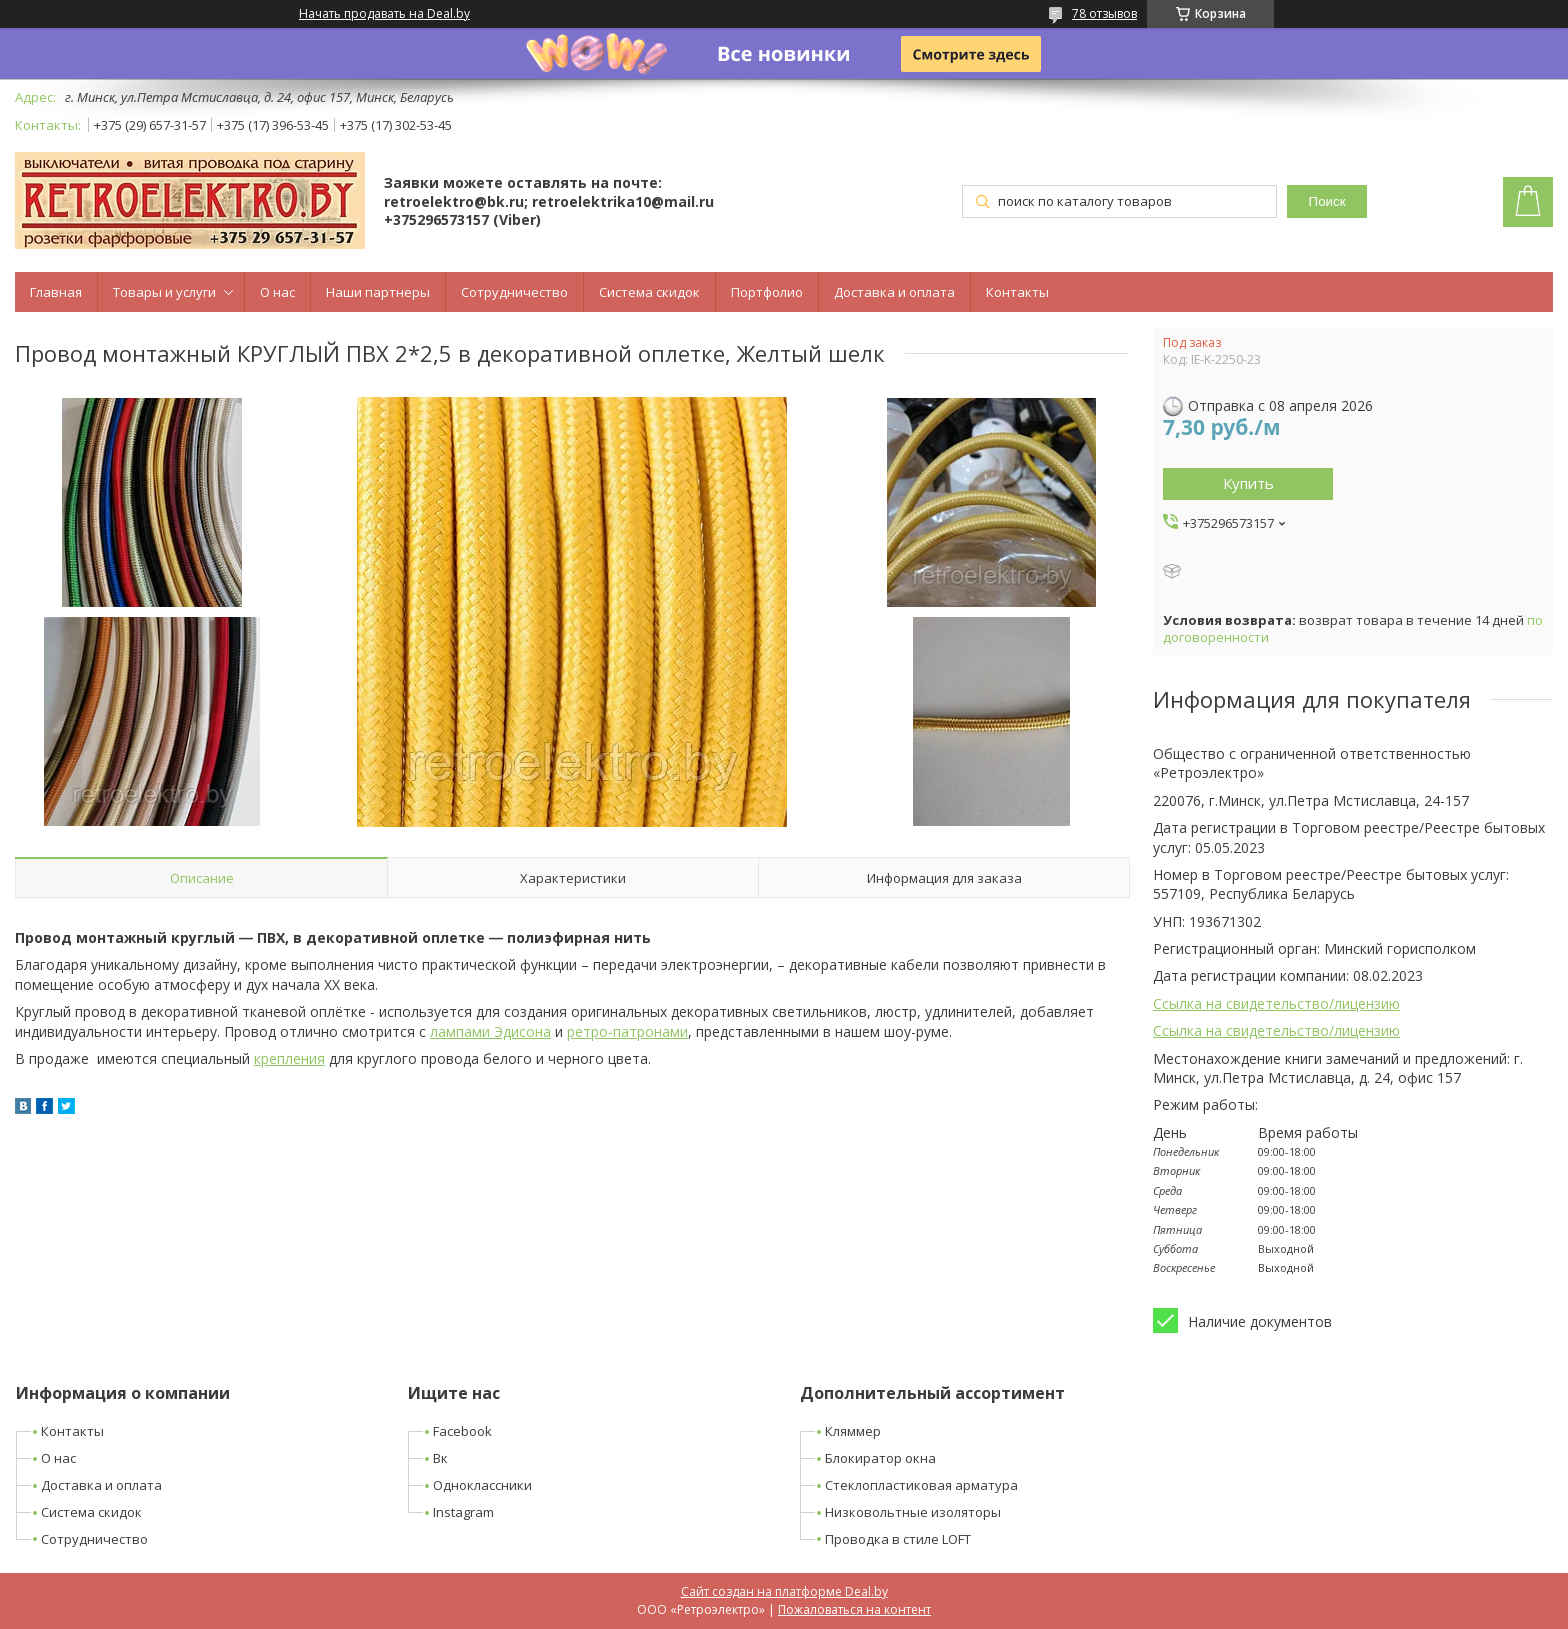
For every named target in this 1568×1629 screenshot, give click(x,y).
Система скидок (649, 292)
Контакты (1017, 292)
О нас (277, 292)
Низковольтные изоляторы (913, 1512)
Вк (440, 1458)
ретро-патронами (627, 1031)
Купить (1248, 483)
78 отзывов (1104, 13)
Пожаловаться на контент (854, 1609)
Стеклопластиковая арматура (921, 1485)
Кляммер (853, 1431)
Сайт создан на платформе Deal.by (784, 1591)
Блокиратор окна (880, 1458)
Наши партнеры (378, 292)
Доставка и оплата (894, 292)
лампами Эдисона (490, 1031)
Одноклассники (482, 1485)
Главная (56, 292)
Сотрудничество (514, 292)
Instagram (463, 1512)
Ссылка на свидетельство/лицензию (1276, 1003)
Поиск (1327, 201)
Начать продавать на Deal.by (384, 14)
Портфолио (767, 292)
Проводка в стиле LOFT (898, 1539)
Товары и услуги (164, 292)
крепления (289, 1058)
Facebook (462, 1431)
